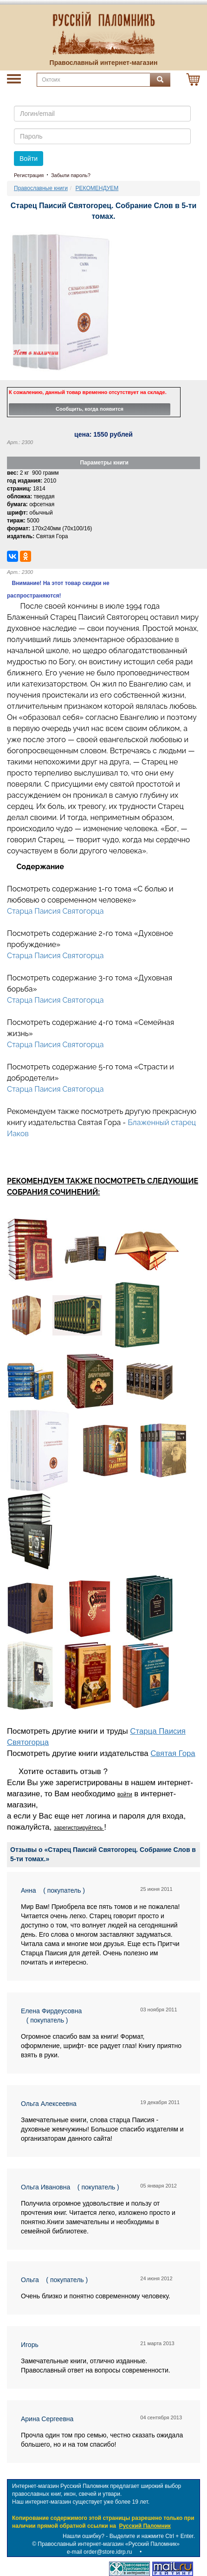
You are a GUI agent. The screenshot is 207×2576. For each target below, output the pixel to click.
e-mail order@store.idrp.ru (99, 2552)
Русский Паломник (145, 2526)
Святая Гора (172, 1753)
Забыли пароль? (71, 175)
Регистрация (29, 175)
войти (124, 1794)
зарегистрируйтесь (79, 1828)
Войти (28, 158)
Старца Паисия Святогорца (55, 911)
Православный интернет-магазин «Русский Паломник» (109, 2544)
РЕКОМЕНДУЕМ (97, 188)
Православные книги (41, 188)
